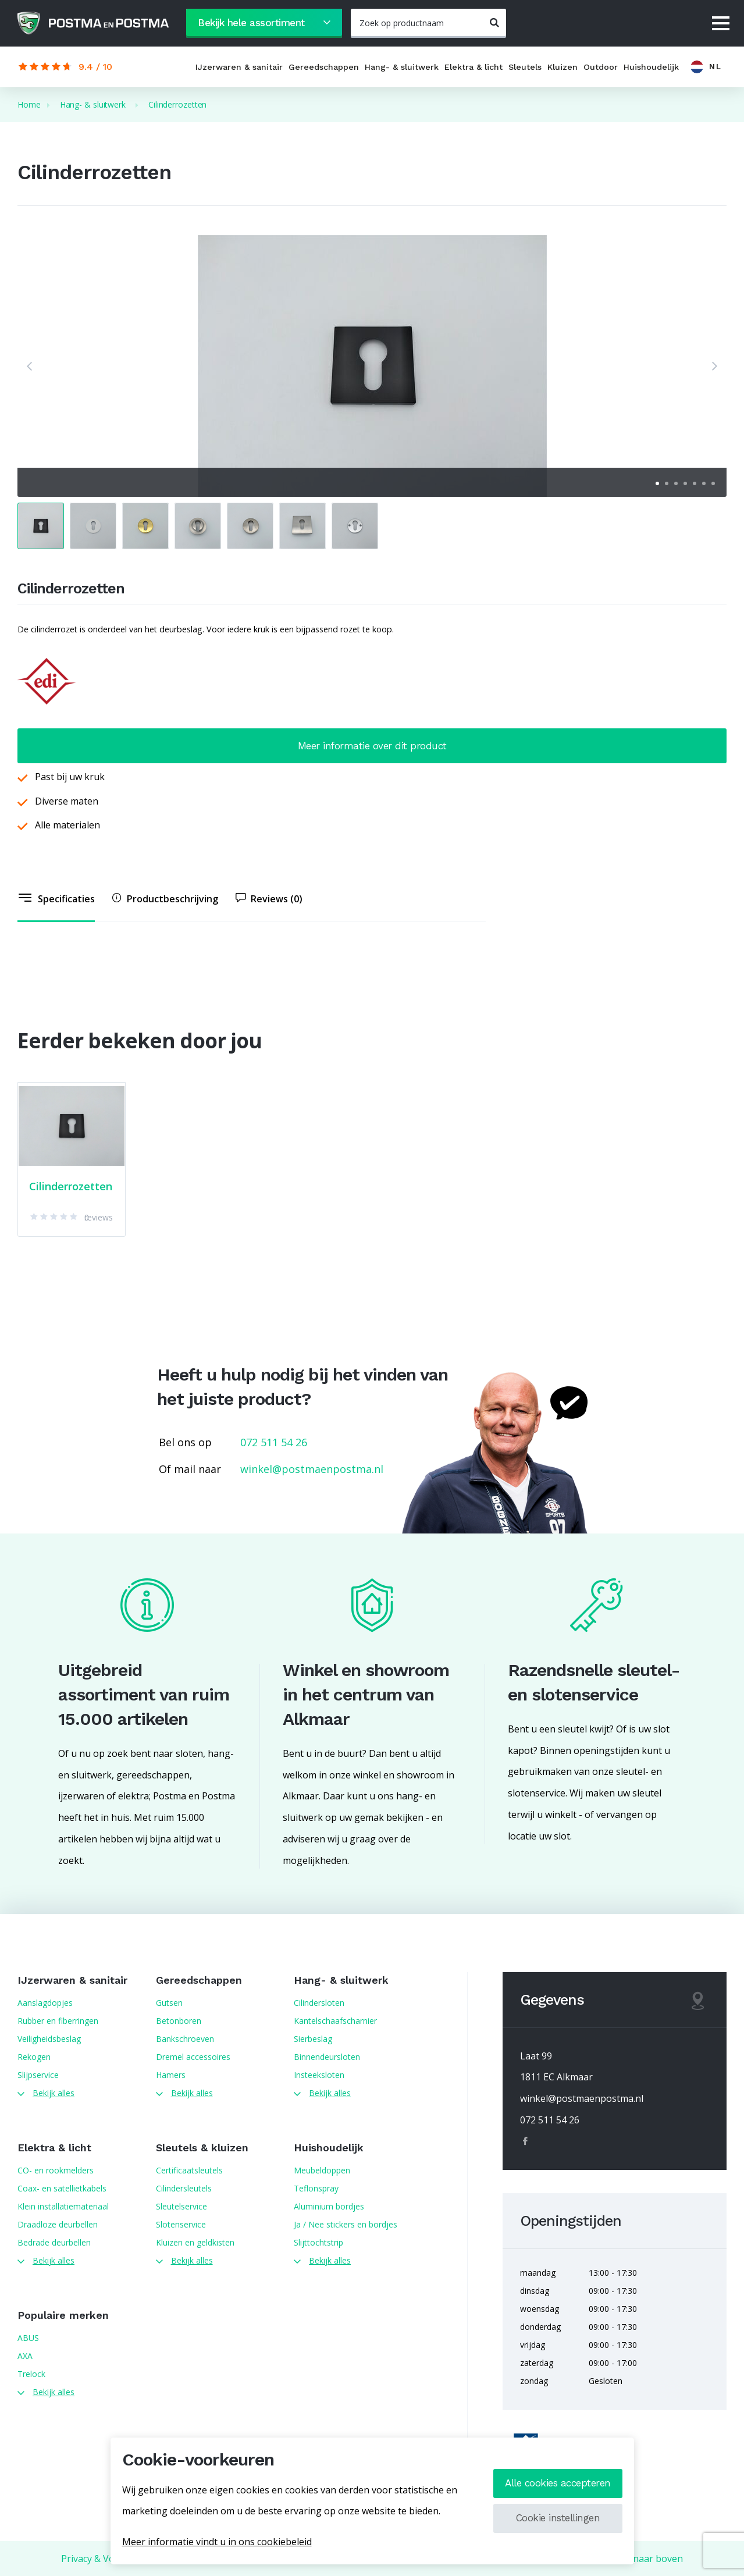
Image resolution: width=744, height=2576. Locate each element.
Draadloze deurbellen (57, 2224)
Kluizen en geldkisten (195, 2242)
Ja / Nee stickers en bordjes (345, 2224)
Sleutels (525, 67)
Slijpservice (38, 2074)
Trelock (31, 2373)
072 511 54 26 (273, 1442)
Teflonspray (316, 2188)
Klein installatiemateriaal (63, 2206)
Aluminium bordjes (329, 2206)
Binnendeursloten (327, 2056)
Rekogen (34, 2056)
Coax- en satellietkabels (61, 2188)
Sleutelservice (181, 2206)
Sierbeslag (313, 2038)
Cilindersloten (319, 2002)
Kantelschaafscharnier (335, 2020)
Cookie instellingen (558, 2518)
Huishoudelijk (651, 67)
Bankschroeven (185, 2038)
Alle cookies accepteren (558, 2483)
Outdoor (600, 67)
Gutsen (169, 2002)
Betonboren (178, 2020)
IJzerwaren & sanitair (239, 67)
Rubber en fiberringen (57, 2020)
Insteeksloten (319, 2074)
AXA (25, 2355)
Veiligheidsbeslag (49, 2038)
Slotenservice (181, 2224)
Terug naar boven (643, 2558)
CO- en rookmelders (55, 2170)
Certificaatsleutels (189, 2170)
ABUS (28, 2337)
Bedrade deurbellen (54, 2242)
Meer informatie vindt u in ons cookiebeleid (217, 2541)
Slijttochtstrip (318, 2242)
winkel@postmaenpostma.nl (311, 1469)
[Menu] (720, 24)
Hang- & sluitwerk (402, 67)
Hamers (171, 2074)
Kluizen (562, 67)
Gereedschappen (324, 67)
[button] (29, 366)
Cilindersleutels (184, 2188)
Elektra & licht (473, 67)
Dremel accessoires (193, 2056)
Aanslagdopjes (45, 2002)
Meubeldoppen (322, 2170)
